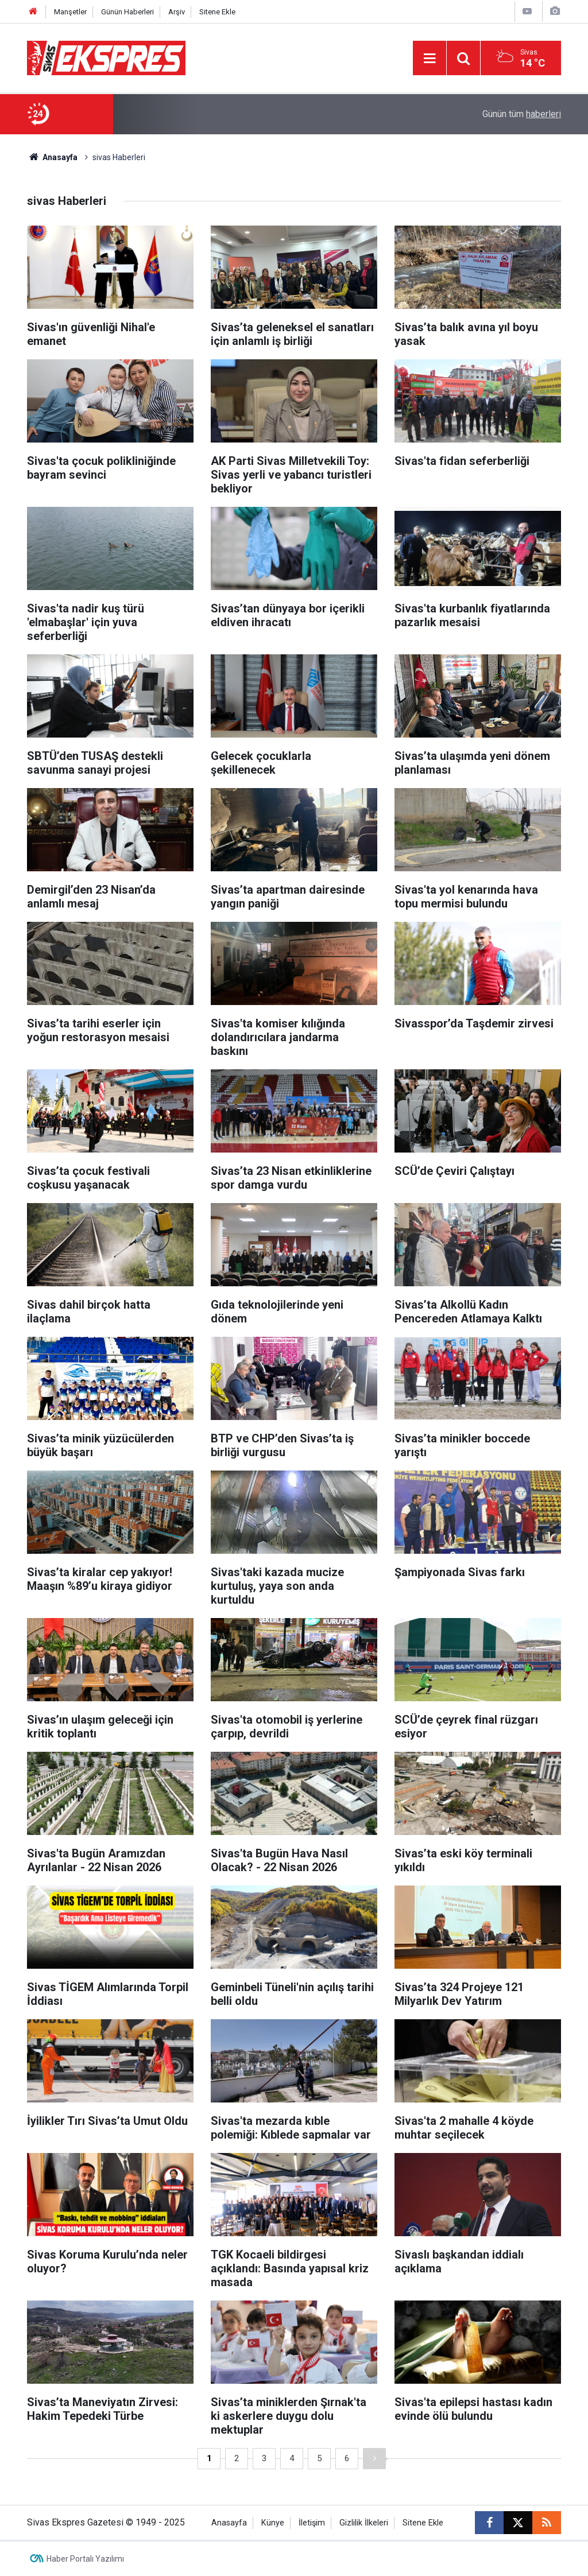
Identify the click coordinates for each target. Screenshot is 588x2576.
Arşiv (176, 11)
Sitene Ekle (217, 11)
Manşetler (70, 11)
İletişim (312, 2523)
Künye (272, 2523)
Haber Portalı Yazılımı (85, 2558)
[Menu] (429, 58)
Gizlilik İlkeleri (363, 2523)
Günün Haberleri (127, 11)
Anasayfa (52, 157)
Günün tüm (521, 113)
